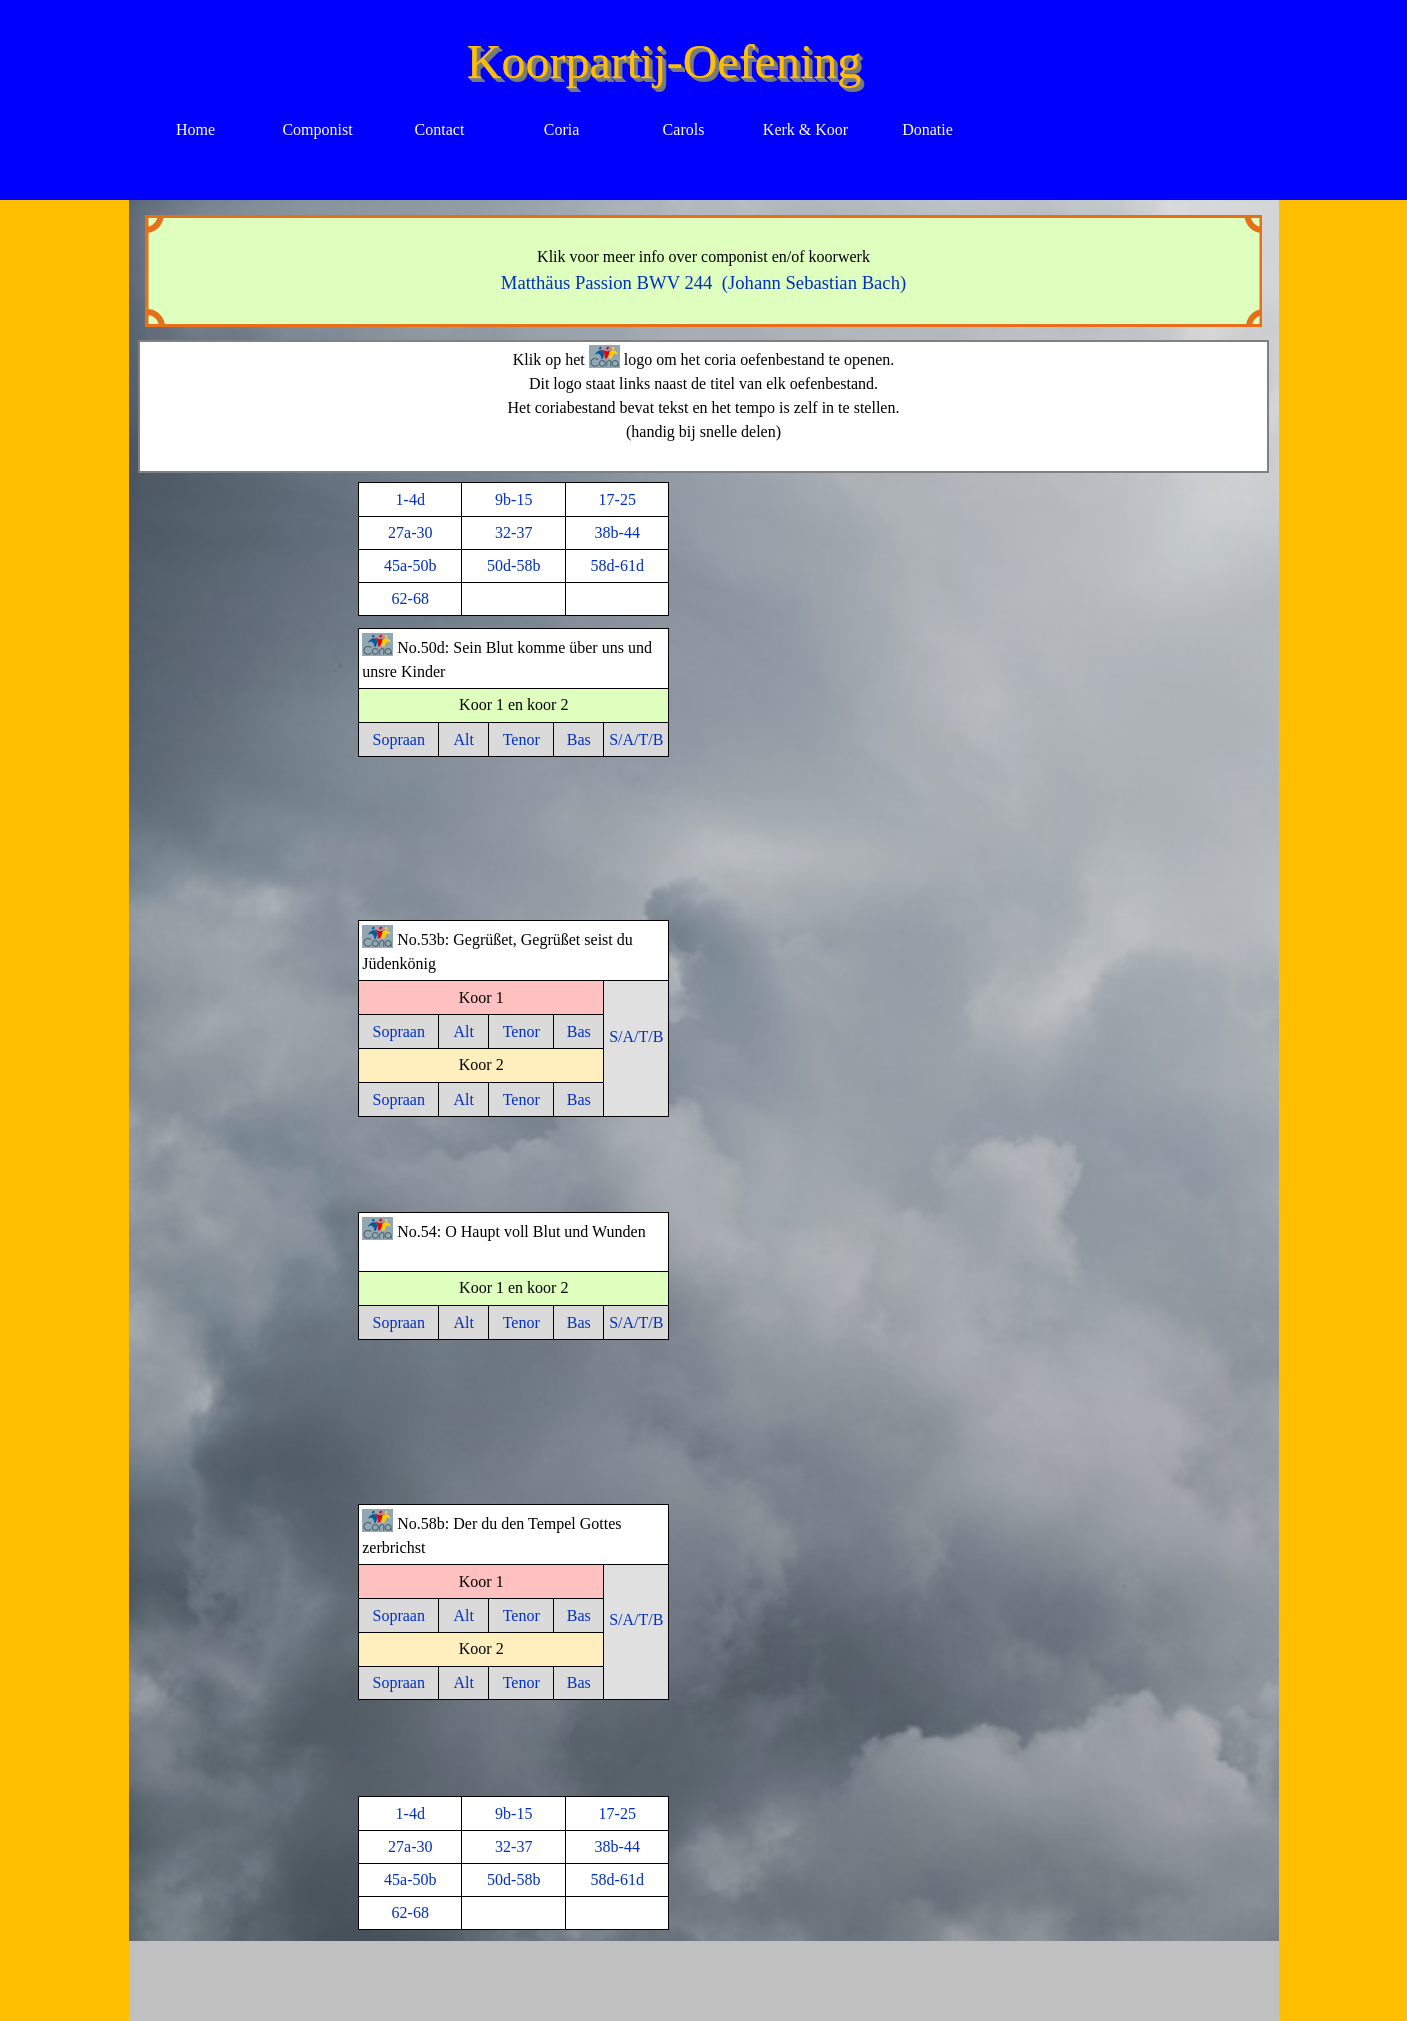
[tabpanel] (704, 271)
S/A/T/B (636, 739)
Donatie (927, 129)
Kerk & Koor (805, 129)
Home (195, 129)
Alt (464, 739)
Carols (684, 129)
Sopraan (399, 739)
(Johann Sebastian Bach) (814, 282)
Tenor (521, 739)
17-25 (617, 499)
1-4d (410, 499)
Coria (562, 129)
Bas (579, 739)
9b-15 (513, 499)
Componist (317, 129)
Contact (440, 129)
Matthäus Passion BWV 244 (611, 282)
